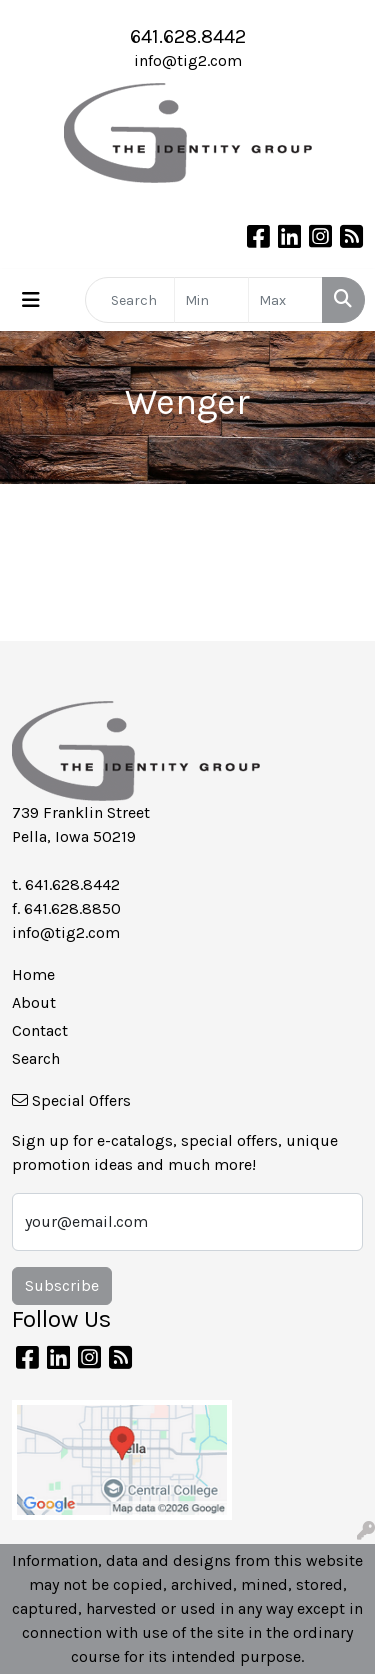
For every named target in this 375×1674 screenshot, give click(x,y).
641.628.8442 (188, 36)
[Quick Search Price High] (285, 300)
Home (33, 974)
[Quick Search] (130, 300)
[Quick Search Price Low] (211, 300)
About (34, 1002)
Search (36, 1058)
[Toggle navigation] (31, 300)
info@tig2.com (188, 60)
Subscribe (62, 1285)
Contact (40, 1030)
